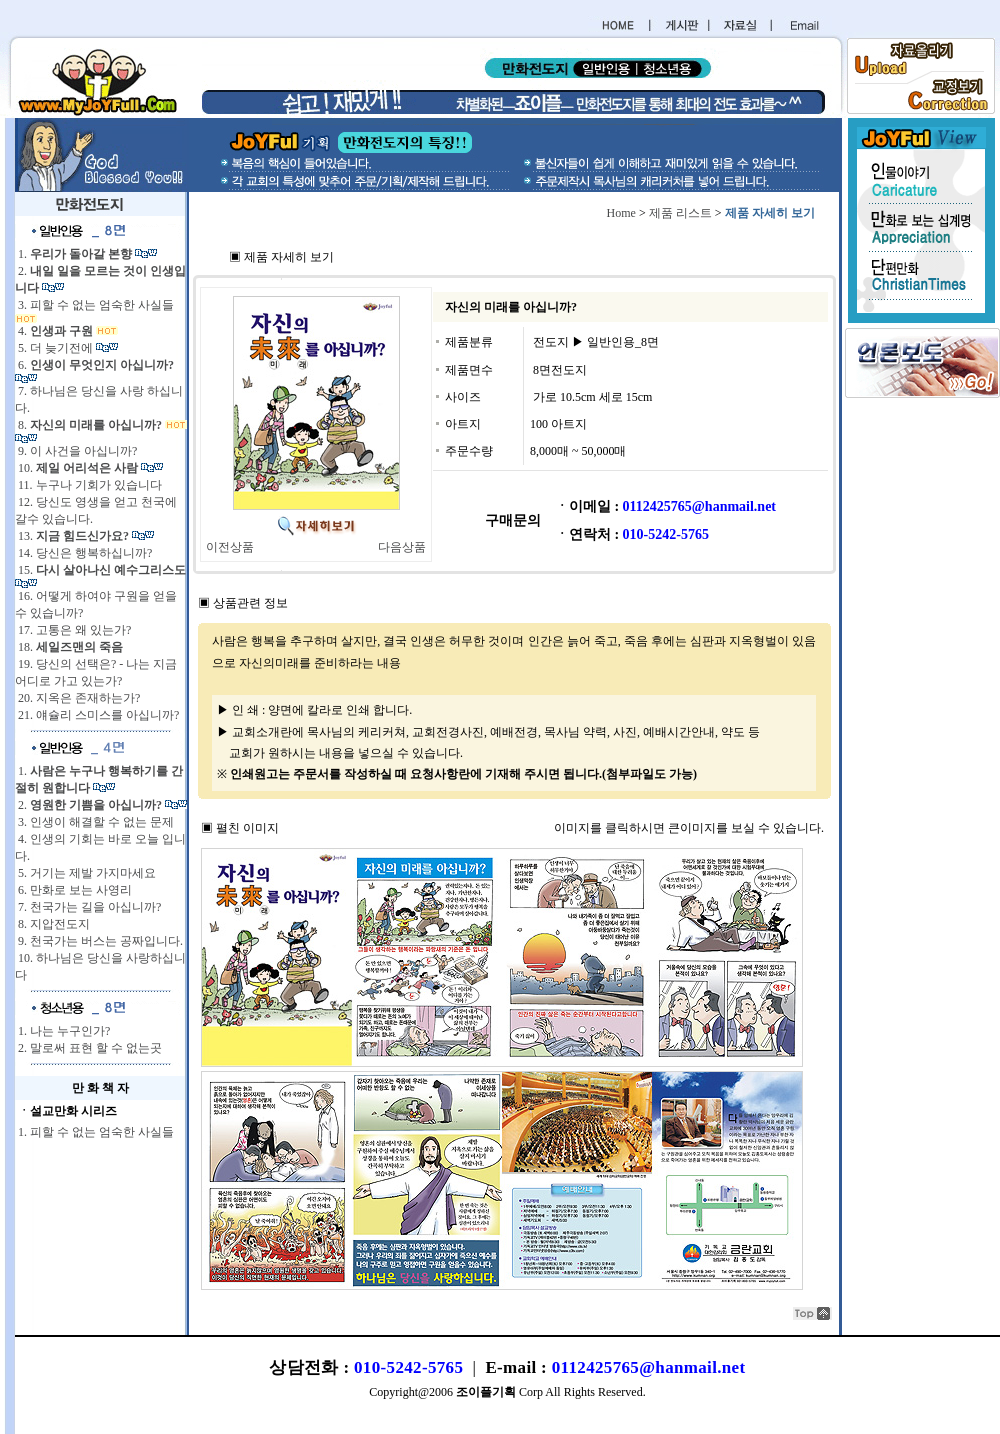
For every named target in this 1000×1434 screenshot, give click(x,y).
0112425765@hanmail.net (649, 1367)
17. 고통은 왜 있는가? (73, 630)
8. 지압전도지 (52, 924)
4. (55, 331)
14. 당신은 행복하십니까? (83, 553)
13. (73, 536)
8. (90, 425)
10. (78, 468)
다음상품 (402, 547)
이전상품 (230, 547)
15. (100, 570)
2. (90, 805)
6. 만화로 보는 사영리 (73, 890)
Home (621, 213)
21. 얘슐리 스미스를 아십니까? (97, 715)
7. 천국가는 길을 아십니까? (88, 907)
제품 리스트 (680, 213)
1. (75, 254)
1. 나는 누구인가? (62, 1031)
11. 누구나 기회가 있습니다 (88, 485)
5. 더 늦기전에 (55, 348)
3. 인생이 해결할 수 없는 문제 (94, 822)
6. (94, 365)
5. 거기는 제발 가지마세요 (85, 873)
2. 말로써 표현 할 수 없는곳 (88, 1048)
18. (69, 647)
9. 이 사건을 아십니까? (76, 451)
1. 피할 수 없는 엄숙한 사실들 (94, 1132)
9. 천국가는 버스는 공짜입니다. (99, 941)
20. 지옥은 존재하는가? (77, 698)
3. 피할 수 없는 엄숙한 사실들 (94, 305)
